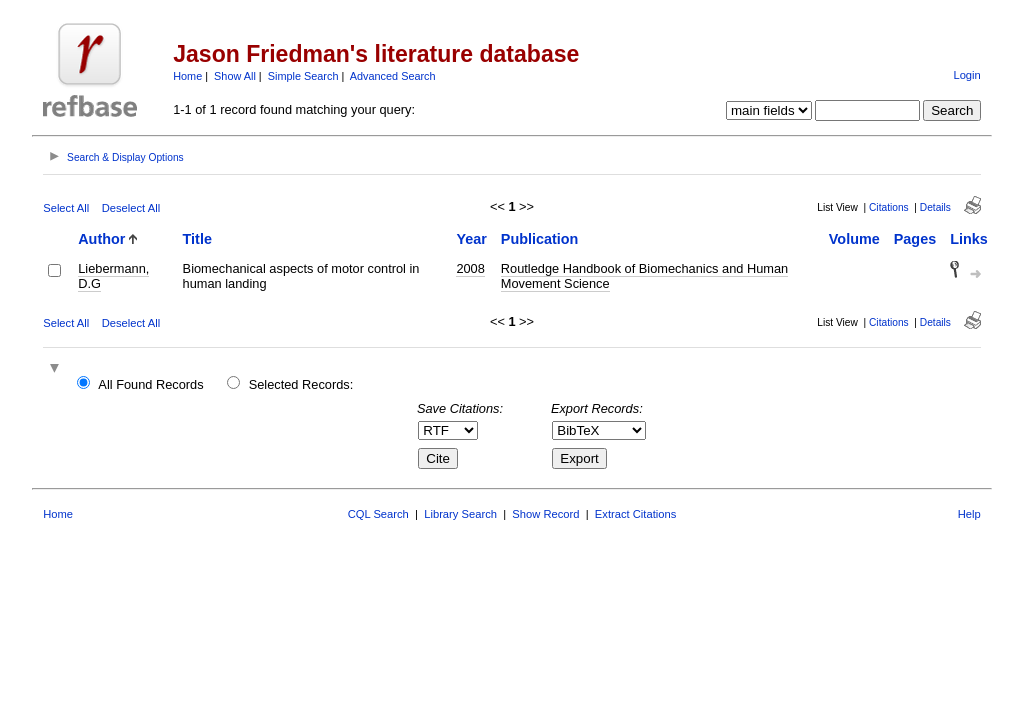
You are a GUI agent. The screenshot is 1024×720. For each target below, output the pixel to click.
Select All (66, 208)
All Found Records (150, 384)
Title (197, 239)
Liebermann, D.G (113, 276)
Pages (915, 239)
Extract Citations (635, 514)
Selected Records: (301, 384)
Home (187, 76)
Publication (540, 239)
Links (969, 239)
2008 (470, 268)
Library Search (460, 514)
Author (101, 239)
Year (471, 239)
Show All (235, 76)
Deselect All (131, 208)
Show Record (545, 514)
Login (966, 75)
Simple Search (303, 76)
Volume (854, 239)
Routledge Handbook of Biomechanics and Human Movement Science (644, 276)
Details (935, 207)
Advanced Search (393, 76)
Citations (889, 207)
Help (969, 514)
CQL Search (378, 514)
